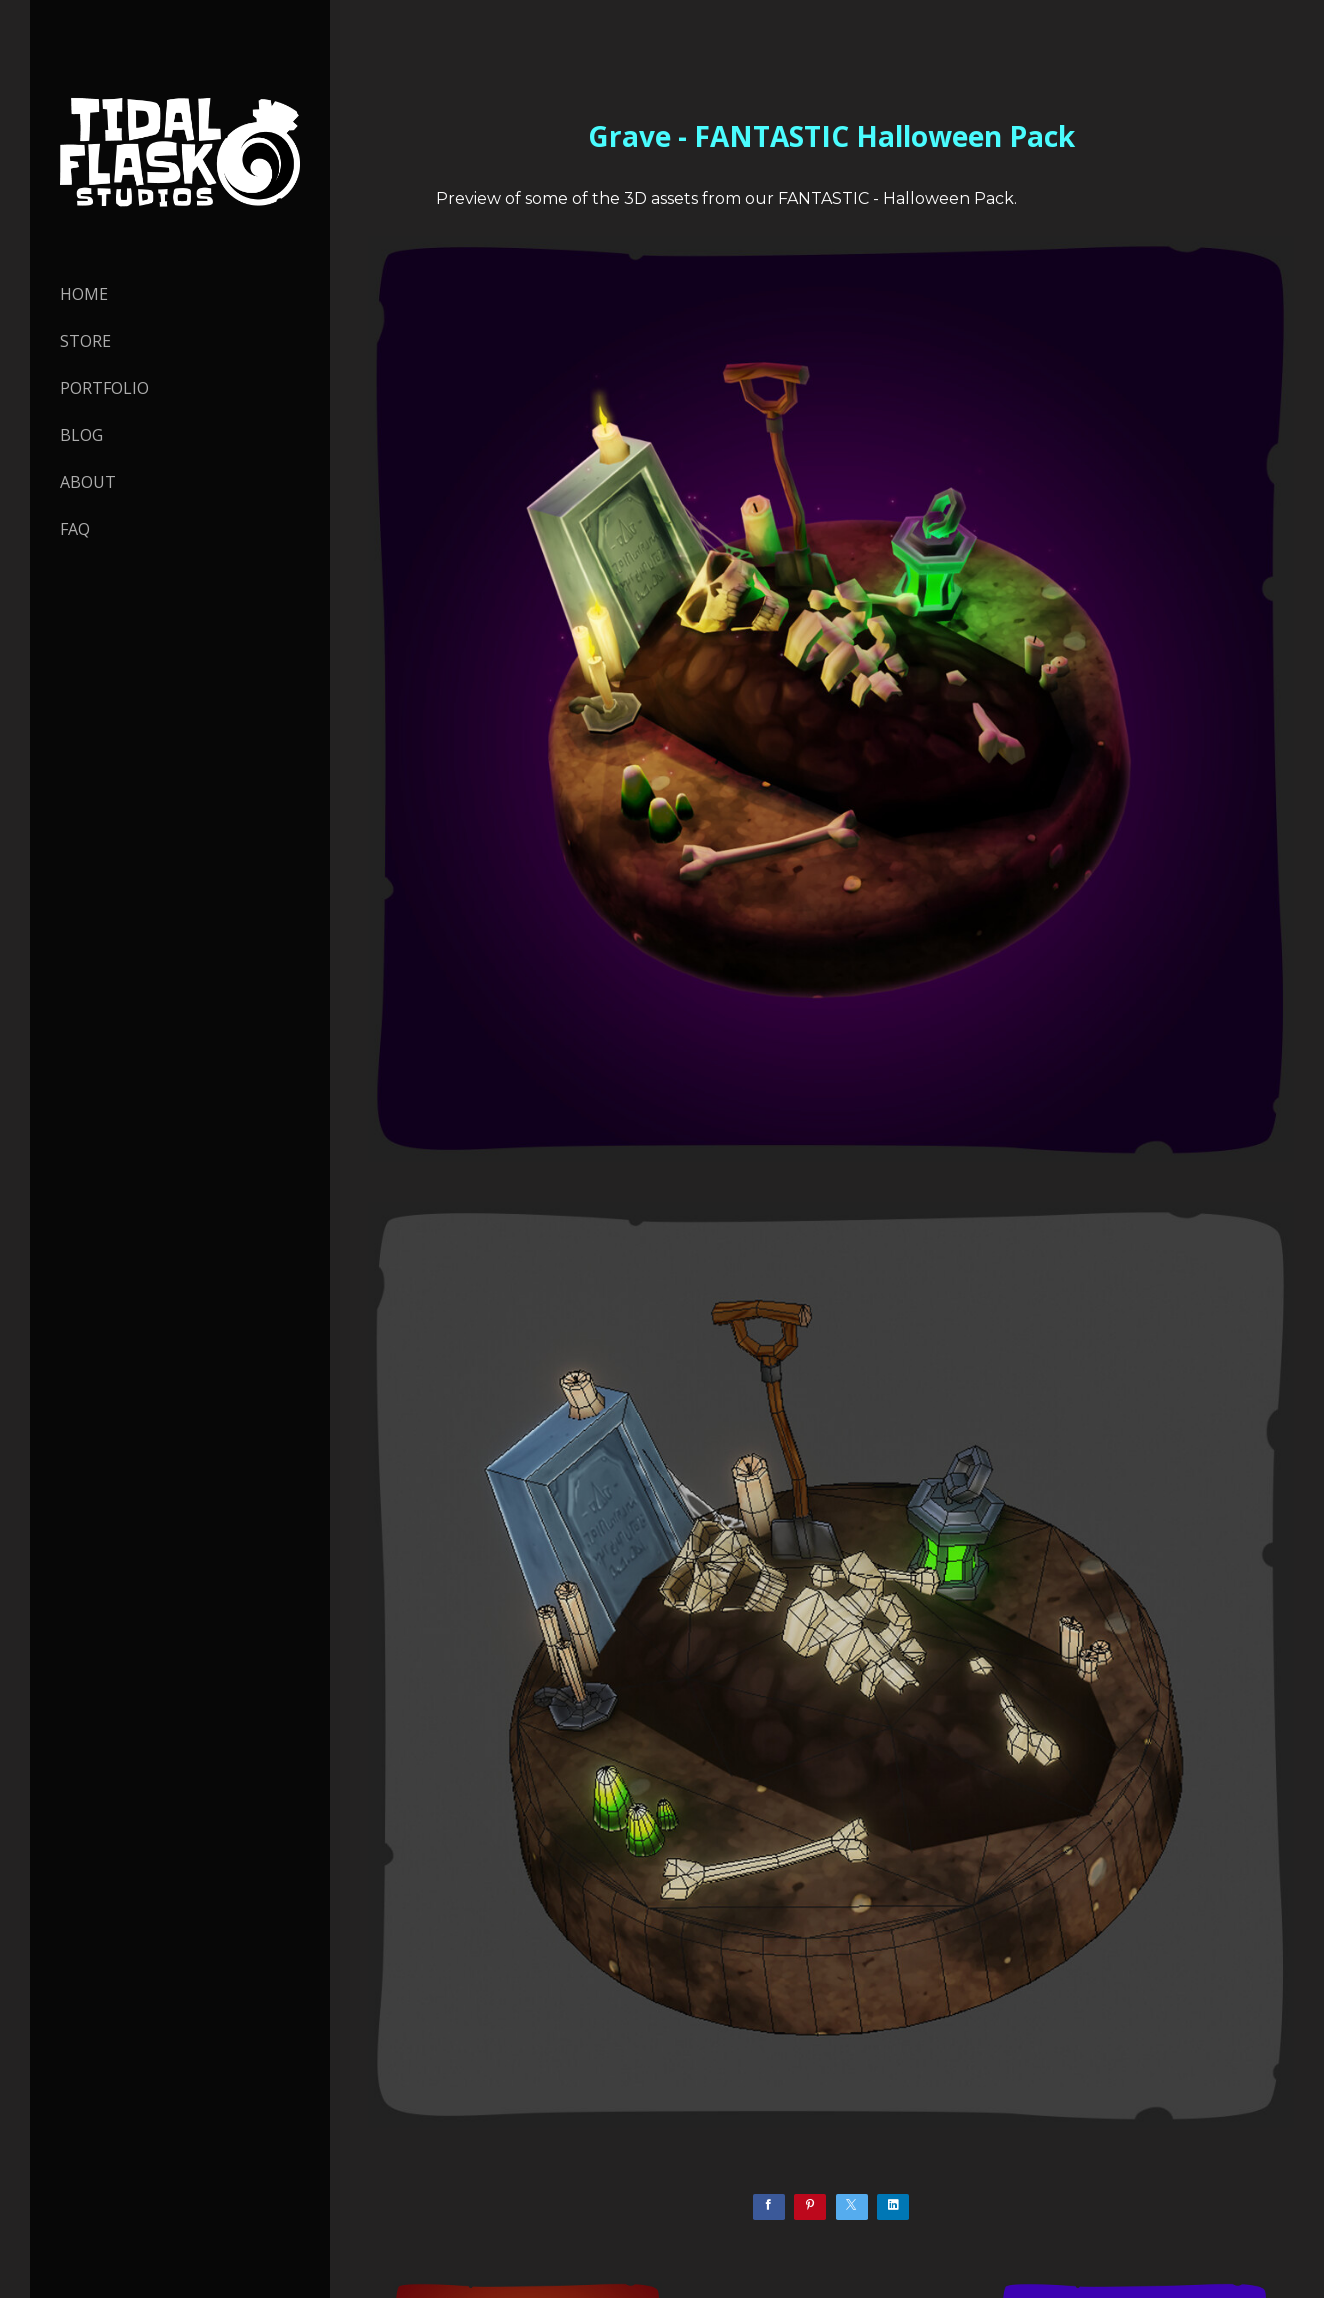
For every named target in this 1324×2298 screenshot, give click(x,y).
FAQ (75, 529)
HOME (84, 294)
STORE (85, 341)
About (88, 482)
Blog (81, 435)
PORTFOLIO (104, 388)
